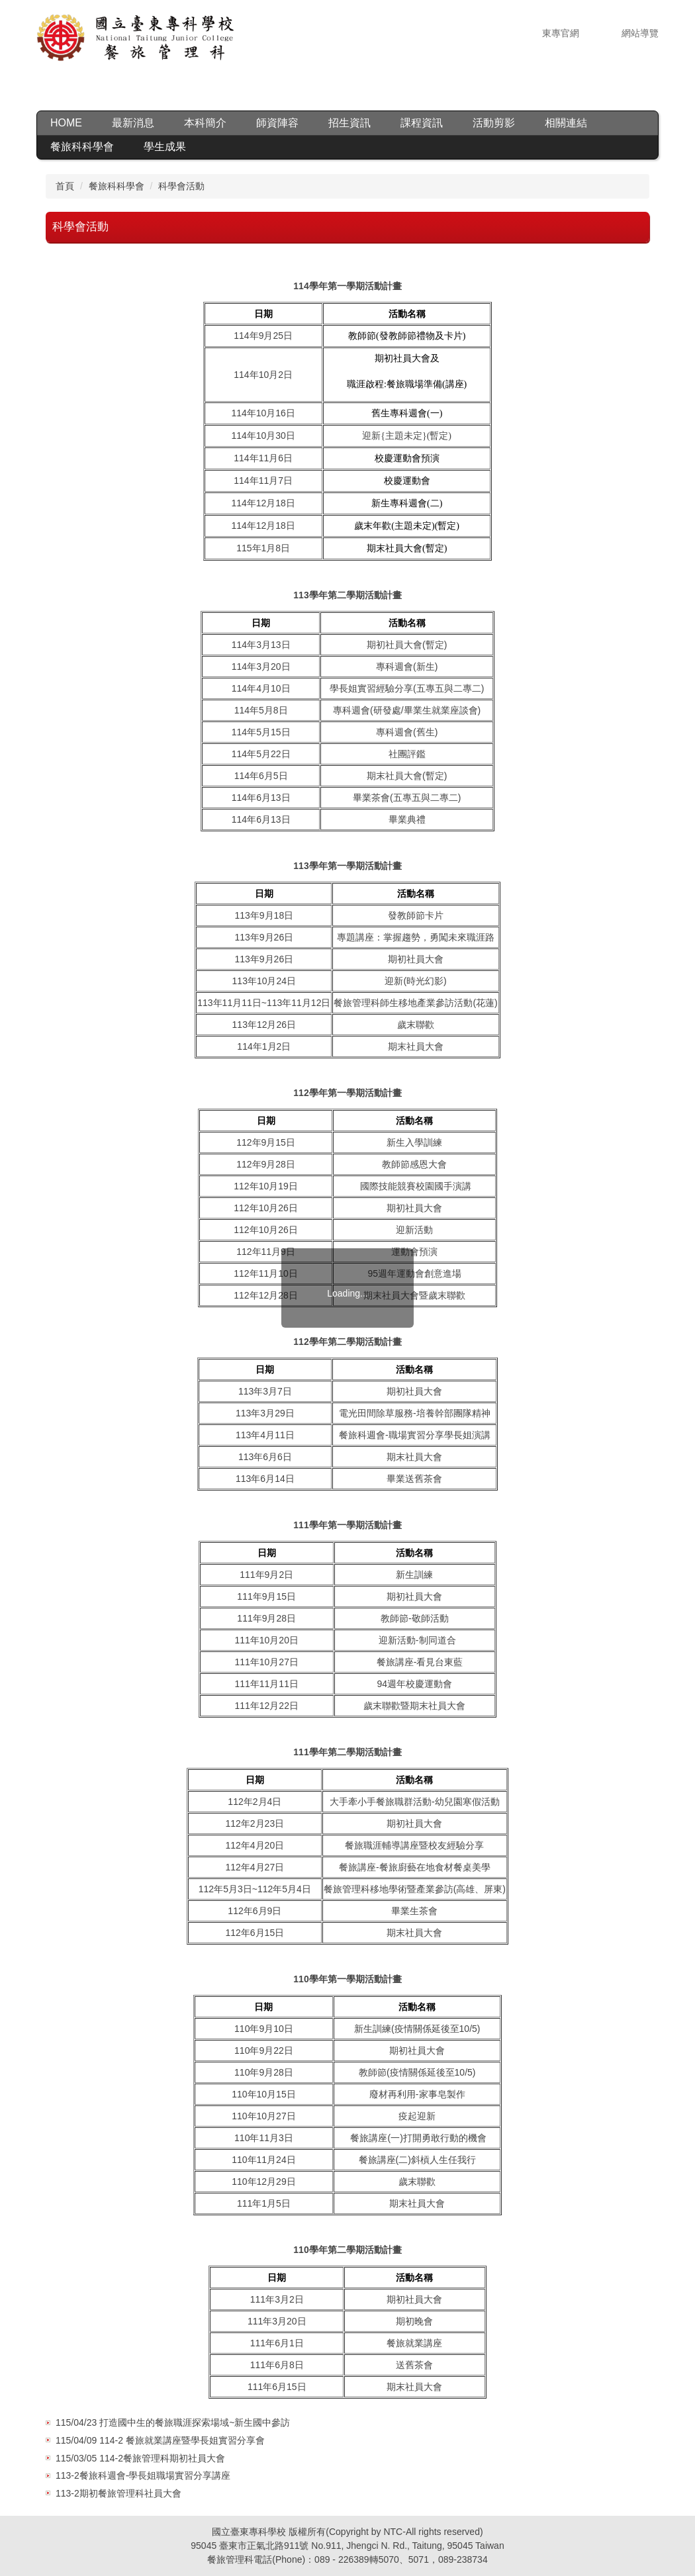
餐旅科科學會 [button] (82, 146)
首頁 (65, 186)
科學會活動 (181, 186)
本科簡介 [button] (205, 122)
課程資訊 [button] (421, 122)
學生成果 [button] (165, 146)
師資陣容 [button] (277, 122)
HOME (66, 122)
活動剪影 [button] (494, 122)
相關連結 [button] (566, 122)
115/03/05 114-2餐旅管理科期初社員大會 (140, 2458)
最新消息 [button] (133, 122)
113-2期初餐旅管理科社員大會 (118, 2493)
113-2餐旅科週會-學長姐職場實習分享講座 (143, 2475)
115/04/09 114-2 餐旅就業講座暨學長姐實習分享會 (160, 2440)
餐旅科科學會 (116, 186)
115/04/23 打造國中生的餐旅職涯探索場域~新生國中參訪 (173, 2422)
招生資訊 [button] (349, 122)
